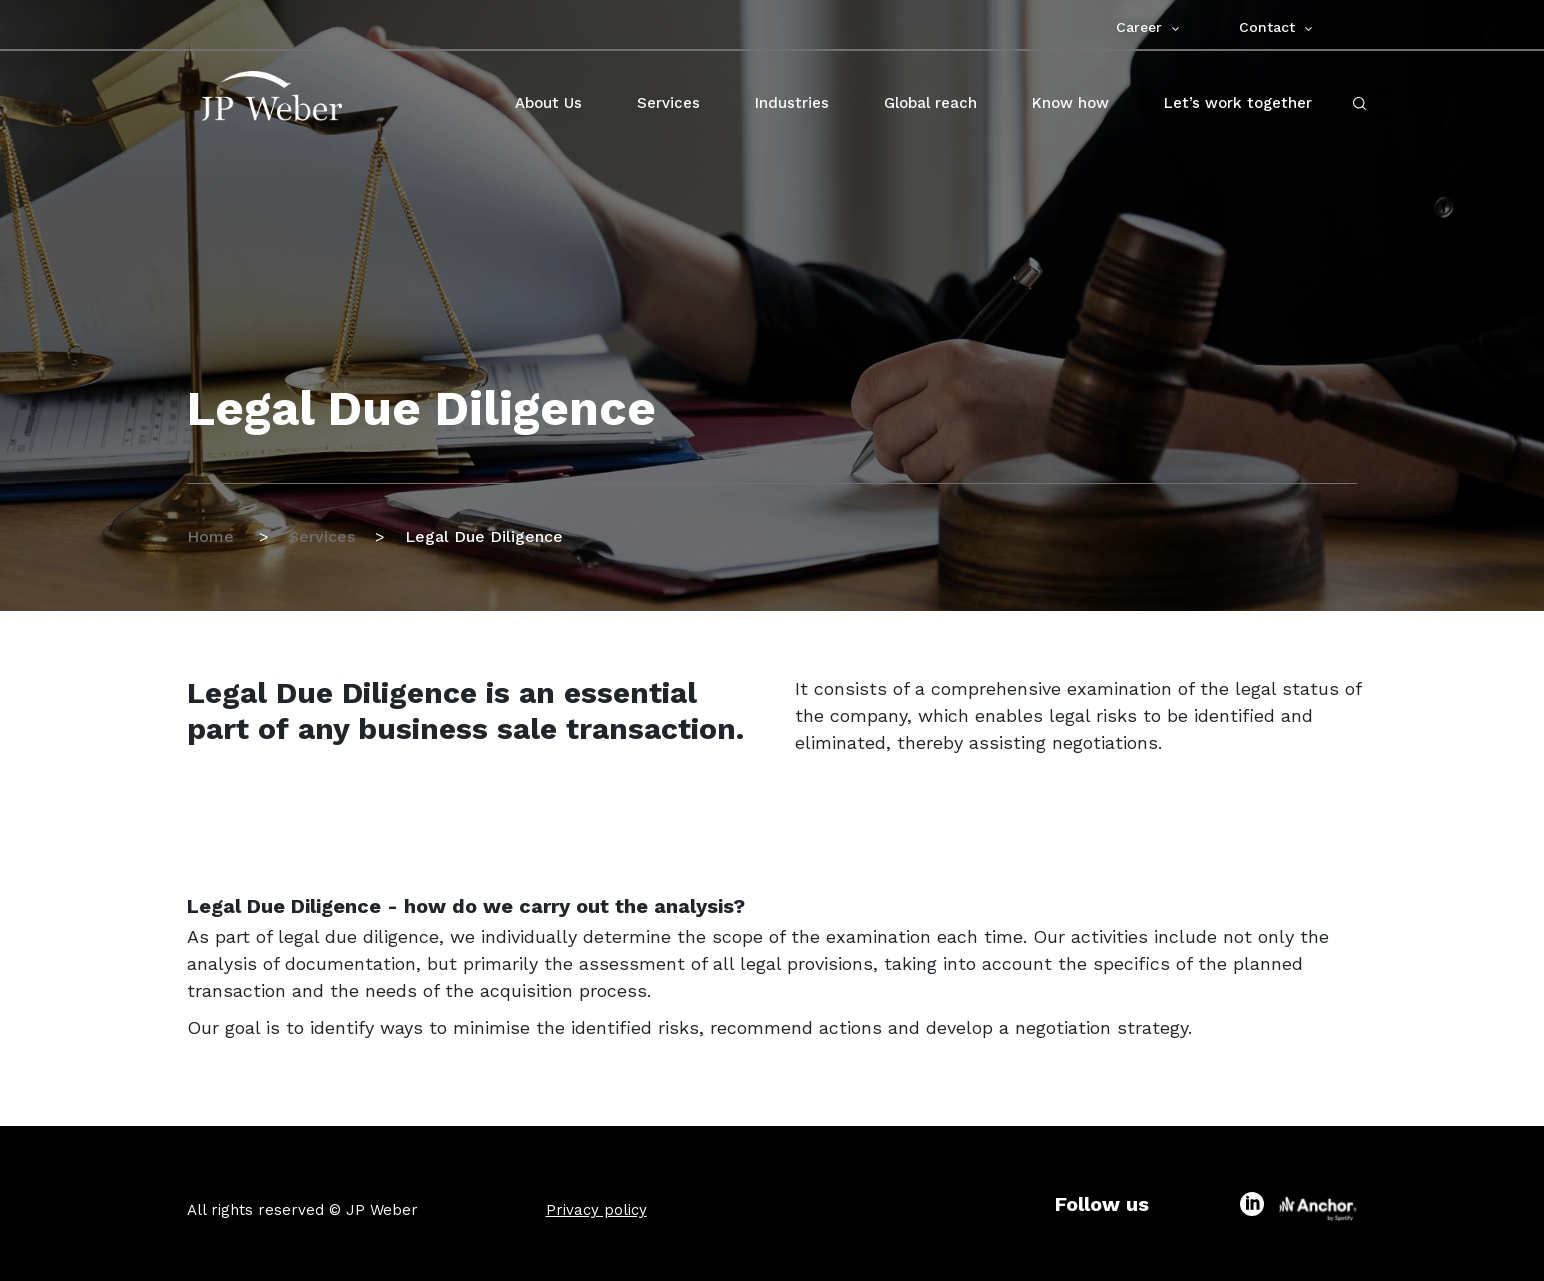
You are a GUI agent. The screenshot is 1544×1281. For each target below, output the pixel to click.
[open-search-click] (1359, 103)
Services (322, 536)
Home (213, 536)
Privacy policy (596, 1210)
